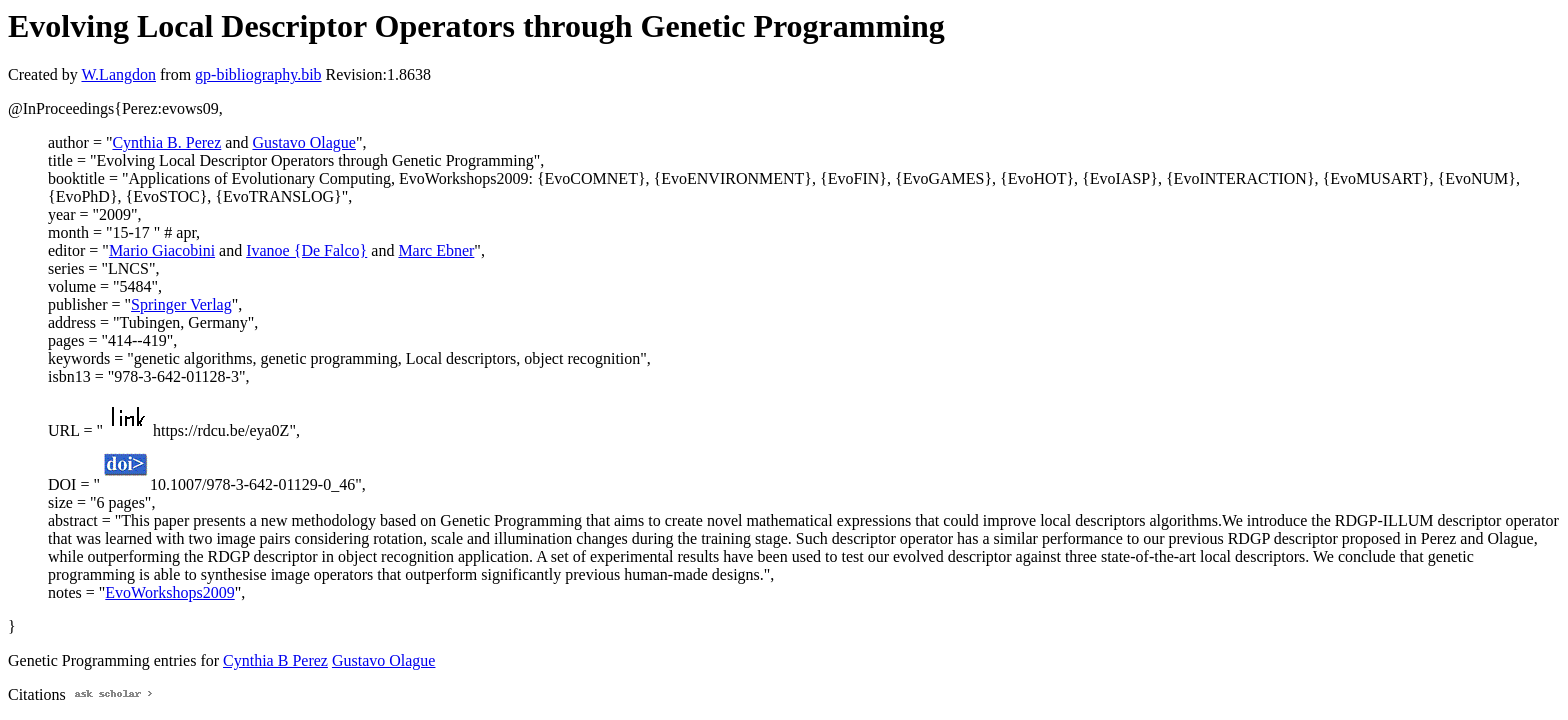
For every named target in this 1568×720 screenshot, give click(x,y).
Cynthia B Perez (275, 660)
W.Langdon (118, 74)
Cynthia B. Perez (166, 142)
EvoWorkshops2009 (169, 592)
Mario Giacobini (162, 250)
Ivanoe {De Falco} (306, 250)
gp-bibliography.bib (258, 74)
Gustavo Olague (304, 142)
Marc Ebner (436, 250)
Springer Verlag (181, 304)
